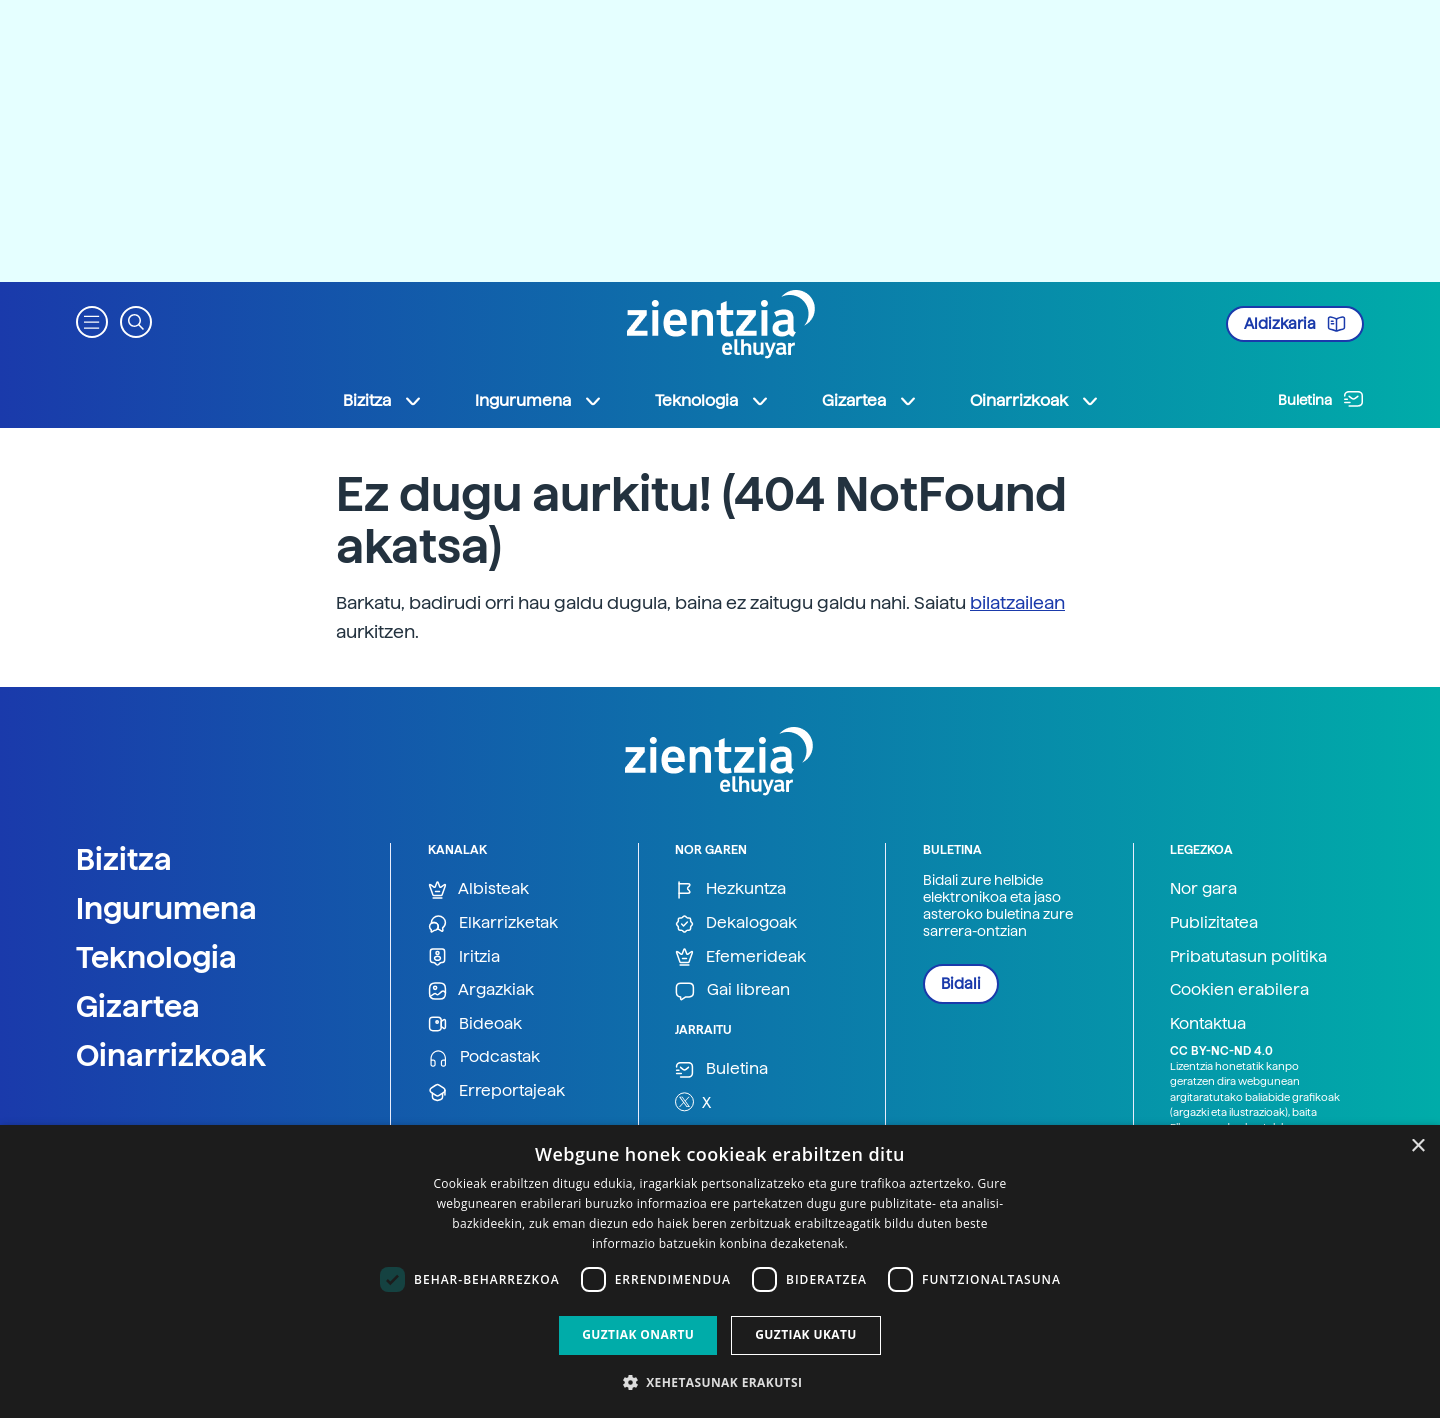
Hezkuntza (730, 889)
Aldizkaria (1295, 324)
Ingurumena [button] (539, 401)
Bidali (961, 984)
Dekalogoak (736, 923)
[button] (92, 320)
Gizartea (138, 1006)
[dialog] (720, 1271)
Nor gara (1203, 888)
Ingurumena (166, 908)
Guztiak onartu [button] (638, 1334)
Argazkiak (481, 990)
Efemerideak (740, 957)
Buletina (1321, 399)
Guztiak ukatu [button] (806, 1334)
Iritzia (464, 957)
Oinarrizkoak (171, 1055)
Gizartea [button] (870, 401)
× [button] (1417, 1146)
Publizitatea (1214, 922)
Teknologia (156, 957)
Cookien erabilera (1239, 989)
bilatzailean (1017, 602)
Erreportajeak (496, 1091)
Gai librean (732, 990)
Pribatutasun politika (1248, 956)
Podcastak (484, 1057)
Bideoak (475, 1024)
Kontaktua (1208, 1023)
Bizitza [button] (383, 401)
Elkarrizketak (493, 923)
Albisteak (478, 889)
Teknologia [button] (712, 401)
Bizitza (124, 859)
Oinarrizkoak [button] (1035, 401)
